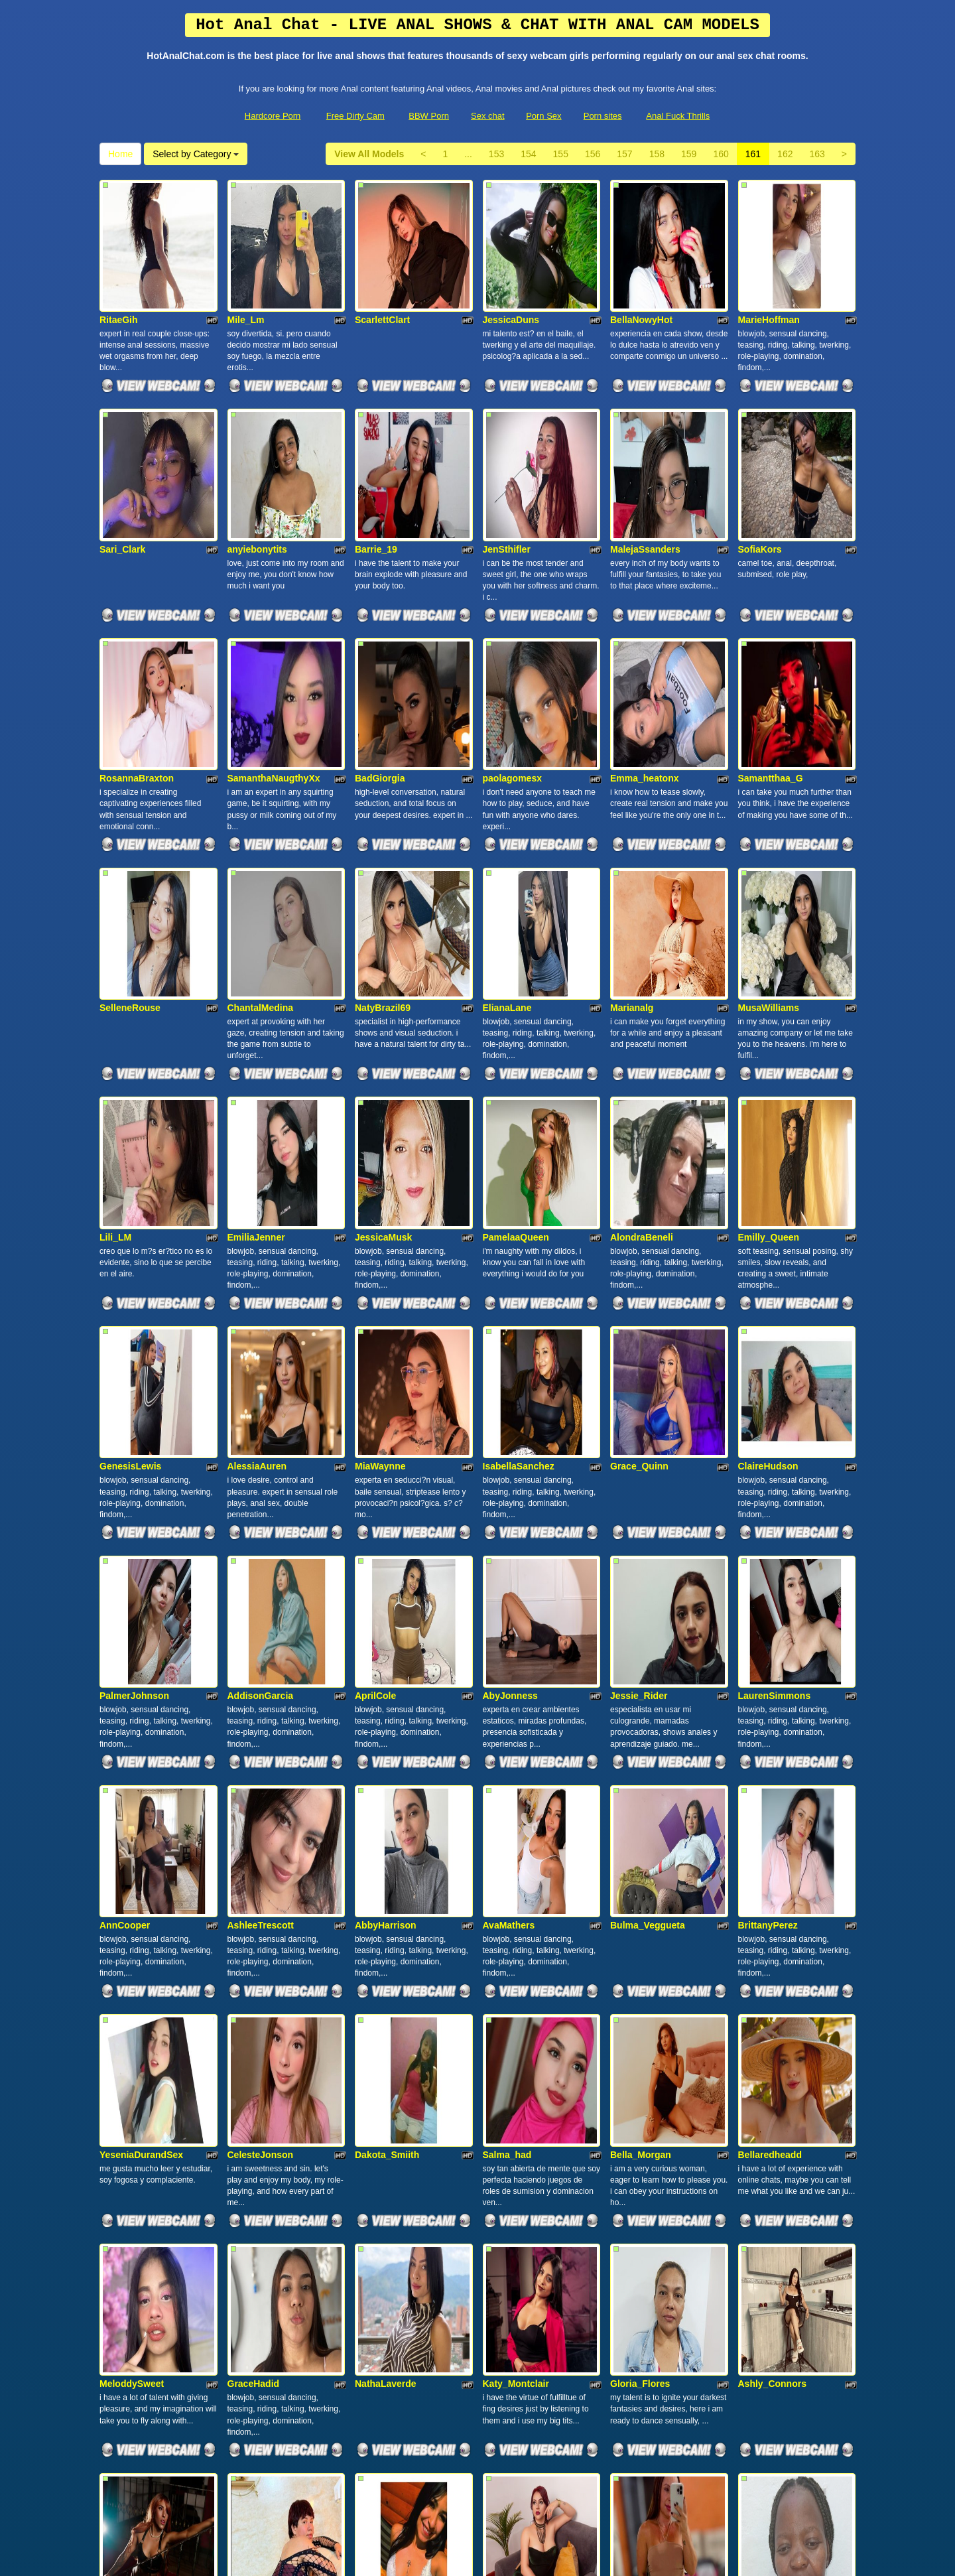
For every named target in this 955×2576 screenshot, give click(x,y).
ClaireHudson (768, 1194)
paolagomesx (512, 642)
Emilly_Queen (769, 1010)
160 (720, 154)
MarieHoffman (769, 274)
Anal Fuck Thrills (678, 116)
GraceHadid (253, 1930)
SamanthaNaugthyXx (273, 642)
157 (624, 154)
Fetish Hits (472, 2556)
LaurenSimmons (774, 1378)
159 (688, 154)
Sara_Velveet (256, 2114)
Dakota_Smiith (387, 1746)
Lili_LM (115, 1010)
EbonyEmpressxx (777, 2114)
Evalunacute (637, 2298)
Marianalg (631, 826)
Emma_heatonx (644, 642)
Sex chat (488, 116)
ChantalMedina (260, 826)
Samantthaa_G (770, 642)
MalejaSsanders (645, 458)
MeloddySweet (131, 1930)
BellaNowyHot (641, 274)
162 (785, 154)
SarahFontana (130, 2114)
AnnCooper (124, 1562)
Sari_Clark (122, 458)
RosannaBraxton (136, 642)
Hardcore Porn (273, 116)
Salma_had (507, 1746)
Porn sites (603, 116)
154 (528, 154)
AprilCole (375, 1378)
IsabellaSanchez (518, 1194)
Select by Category (196, 154)
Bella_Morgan (640, 1746)
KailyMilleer (253, 2298)
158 (657, 154)
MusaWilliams (768, 826)
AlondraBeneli (641, 1010)
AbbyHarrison (385, 1562)
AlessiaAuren (256, 1194)
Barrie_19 (376, 458)
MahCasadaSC (642, 2114)
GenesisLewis (130, 1194)
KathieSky (377, 2114)
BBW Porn (429, 116)
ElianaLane (507, 826)
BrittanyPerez (768, 1562)
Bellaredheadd (770, 1746)
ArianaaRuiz (510, 2114)
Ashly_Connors (772, 1930)
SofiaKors (760, 458)
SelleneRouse (129, 826)
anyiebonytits (257, 458)
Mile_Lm (246, 274)
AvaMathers (509, 1562)
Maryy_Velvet (129, 2298)
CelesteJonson (260, 1746)
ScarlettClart (382, 274)
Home (120, 154)
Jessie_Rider (638, 1378)
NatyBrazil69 (383, 826)
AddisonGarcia (260, 1378)
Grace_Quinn (639, 1194)
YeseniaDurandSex (141, 1746)
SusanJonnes (513, 2298)
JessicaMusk (383, 1010)
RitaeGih (118, 274)
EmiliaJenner (256, 1010)
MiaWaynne (380, 1194)
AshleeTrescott (260, 1562)
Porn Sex (543, 116)
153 (496, 154)
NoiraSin (757, 2298)
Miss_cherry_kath (394, 2298)
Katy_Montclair (516, 1930)
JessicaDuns (511, 274)
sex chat (740, 2461)
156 (592, 154)
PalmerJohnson (134, 1378)
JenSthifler (507, 458)
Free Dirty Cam (355, 116)
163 (816, 154)
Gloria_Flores (640, 1930)
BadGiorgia (380, 642)
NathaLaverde (385, 1930)
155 (560, 154)
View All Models (369, 154)
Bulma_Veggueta (647, 1562)
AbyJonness (510, 1378)
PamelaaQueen (516, 1010)
